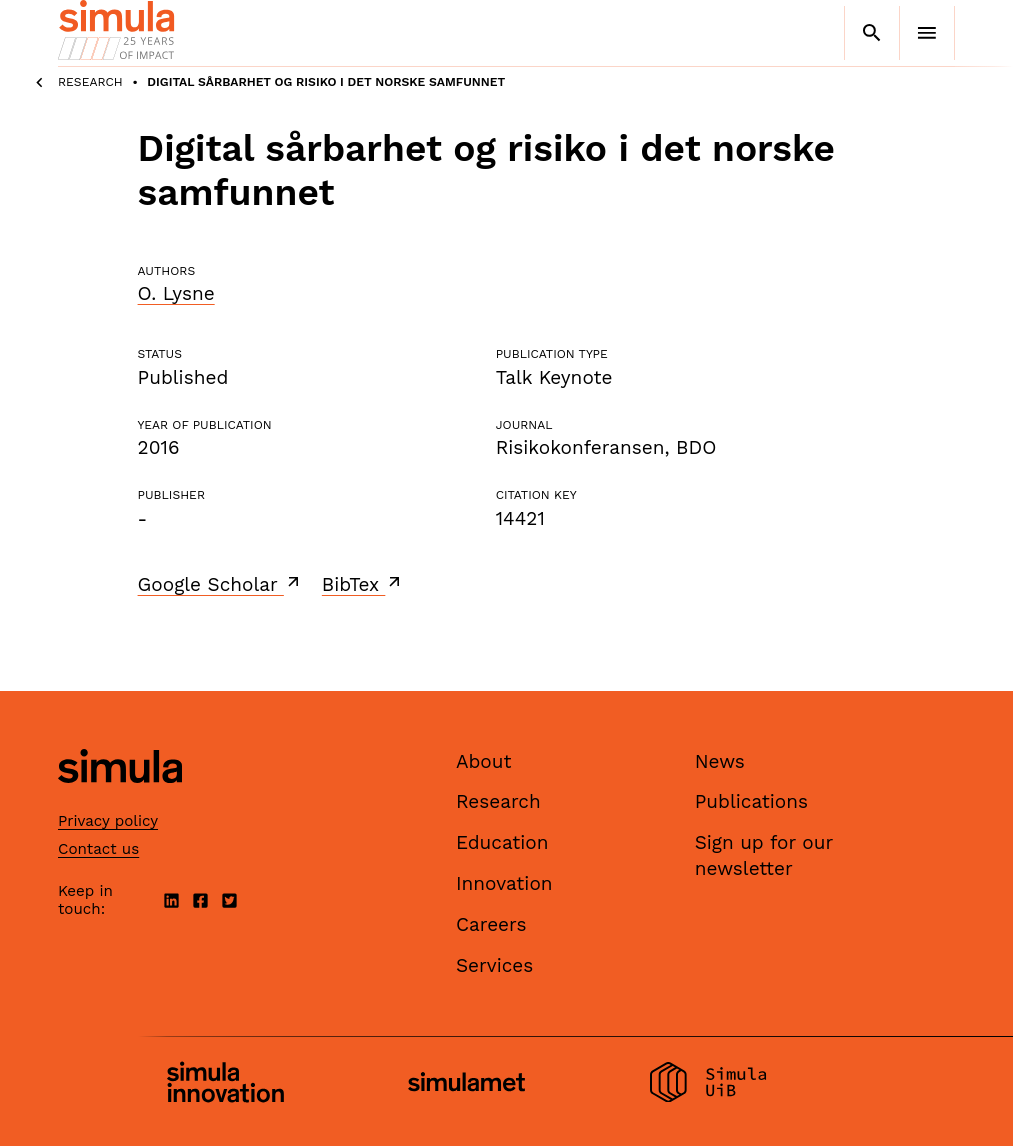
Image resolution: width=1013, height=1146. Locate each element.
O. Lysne (176, 293)
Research (90, 82)
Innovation (504, 883)
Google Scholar (220, 584)
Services (494, 965)
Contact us (98, 849)
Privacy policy (108, 821)
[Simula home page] (120, 799)
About (484, 761)
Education (502, 842)
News (720, 761)
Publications (751, 801)
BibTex (363, 584)
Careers (491, 924)
